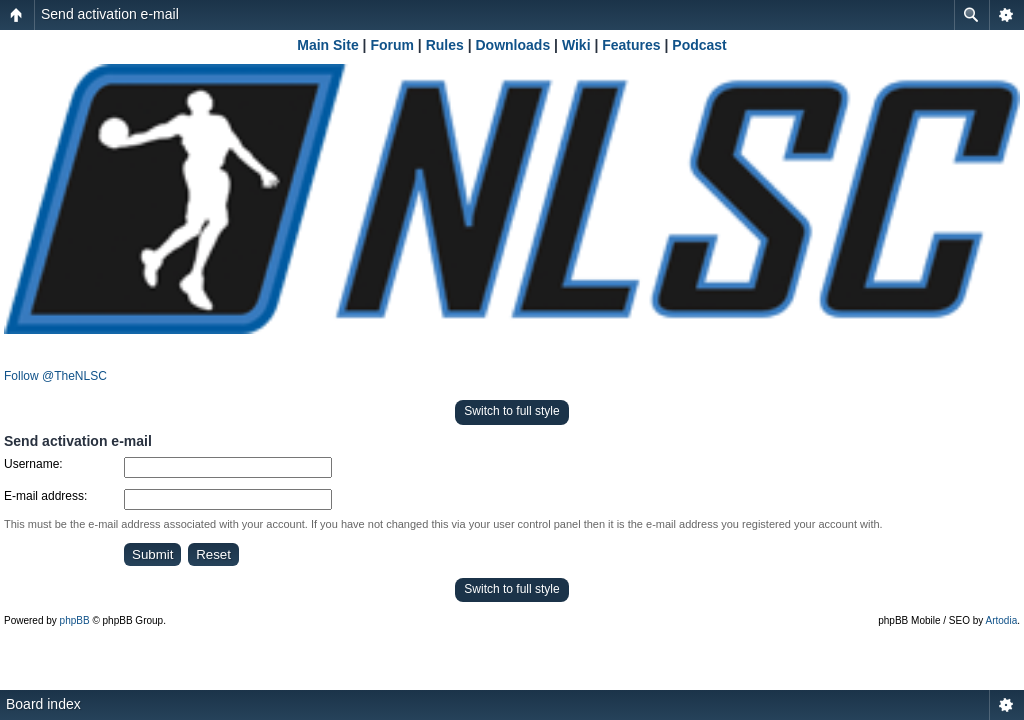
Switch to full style (511, 411)
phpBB (75, 620)
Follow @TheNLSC (55, 376)
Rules (445, 45)
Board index (43, 704)
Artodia (1002, 620)
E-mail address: (45, 496)
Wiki (576, 45)
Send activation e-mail (110, 14)
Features (631, 45)
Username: (33, 464)
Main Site (327, 45)
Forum (392, 45)
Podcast (699, 45)
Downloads (513, 45)
